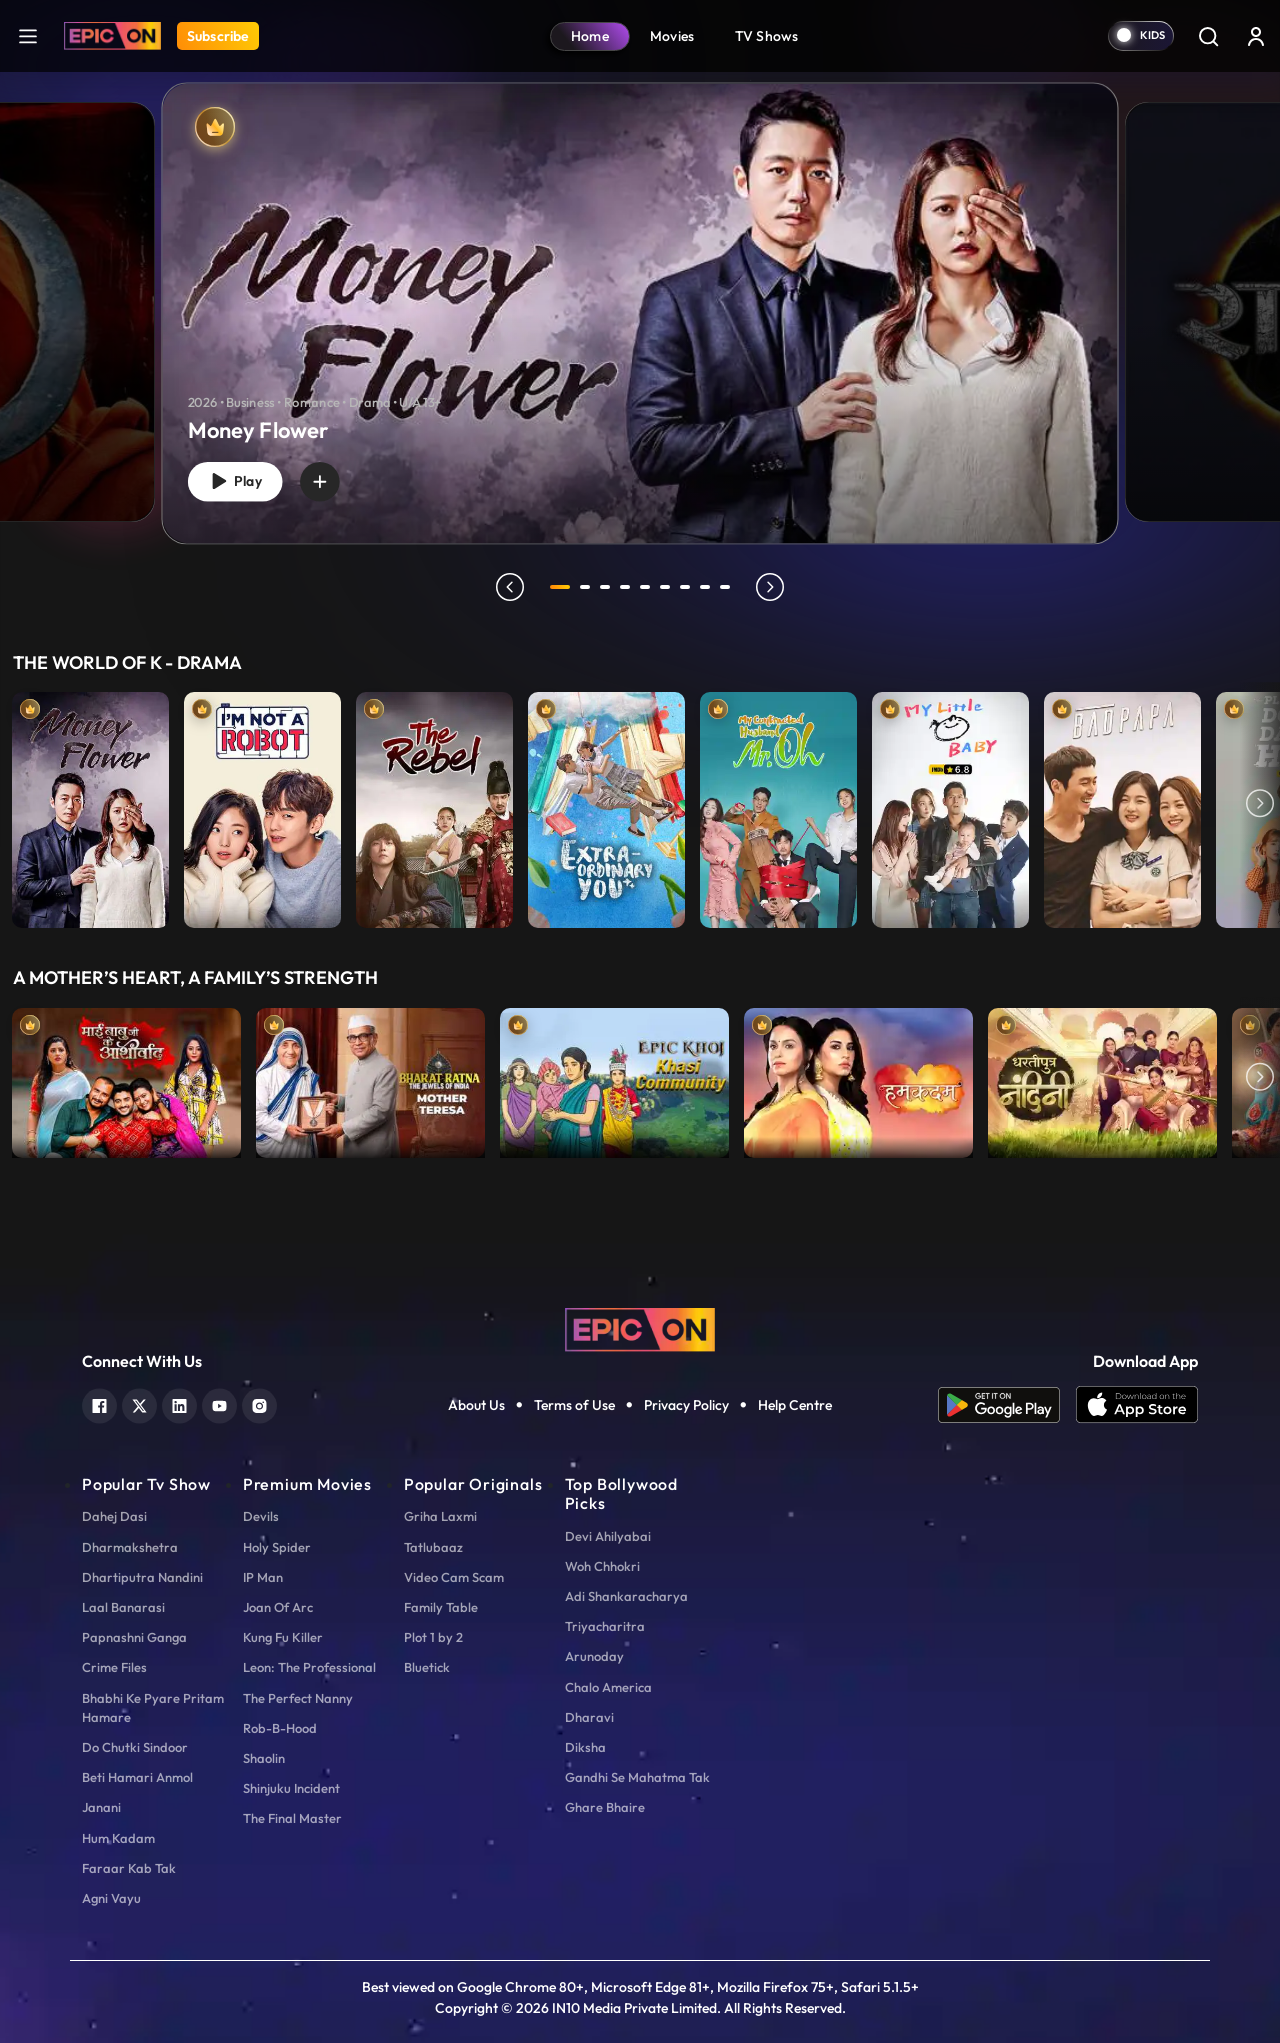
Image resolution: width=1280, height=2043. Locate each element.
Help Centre (795, 1405)
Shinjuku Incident (291, 1788)
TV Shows (767, 36)
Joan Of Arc (278, 1607)
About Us (476, 1405)
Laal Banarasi (123, 1607)
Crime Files (114, 1667)
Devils (261, 1516)
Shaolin (264, 1758)
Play (239, 479)
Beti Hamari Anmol (137, 1777)
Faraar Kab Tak (129, 1868)
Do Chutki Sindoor (135, 1747)
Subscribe (218, 36)
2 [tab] (588, 587)
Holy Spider (277, 1547)
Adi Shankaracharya (626, 1596)
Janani (101, 1807)
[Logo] (112, 36)
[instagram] (259, 1403)
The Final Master (292, 1818)
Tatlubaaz (433, 1547)
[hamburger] (28, 35)
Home (590, 36)
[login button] (1256, 36)
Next (1260, 805)
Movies (672, 36)
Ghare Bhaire (605, 1807)
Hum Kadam (118, 1838)
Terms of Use (574, 1405)
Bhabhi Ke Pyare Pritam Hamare (153, 1707)
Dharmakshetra (130, 1547)
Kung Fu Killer (283, 1637)
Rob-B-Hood (280, 1728)
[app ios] (1137, 1405)
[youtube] (219, 1403)
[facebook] (99, 1403)
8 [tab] (708, 587)
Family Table (441, 1607)
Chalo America (608, 1687)
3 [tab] (608, 587)
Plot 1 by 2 (433, 1637)
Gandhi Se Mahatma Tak (637, 1777)
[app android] (1007, 1405)
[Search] (1208, 36)
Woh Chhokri (602, 1566)
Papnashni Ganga (134, 1637)
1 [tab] (560, 587)
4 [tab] (628, 587)
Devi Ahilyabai (608, 1536)
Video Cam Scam (454, 1577)
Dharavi (589, 1717)
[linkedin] (179, 1403)
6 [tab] (668, 587)
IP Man (263, 1577)
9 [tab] (728, 587)
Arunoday (594, 1656)
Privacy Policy (686, 1405)
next (773, 587)
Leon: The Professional (309, 1667)
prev (507, 587)
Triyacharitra (605, 1626)
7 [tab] (688, 587)
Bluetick (427, 1667)
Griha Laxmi (440, 1516)
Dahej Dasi (114, 1516)
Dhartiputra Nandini (142, 1577)
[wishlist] (330, 479)
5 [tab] (648, 587)
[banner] (640, 313)
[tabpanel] (640, 297)
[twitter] (139, 1403)
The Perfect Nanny (298, 1698)
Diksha (585, 1747)
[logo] (640, 1328)
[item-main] (90, 805)
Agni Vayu (111, 1898)
